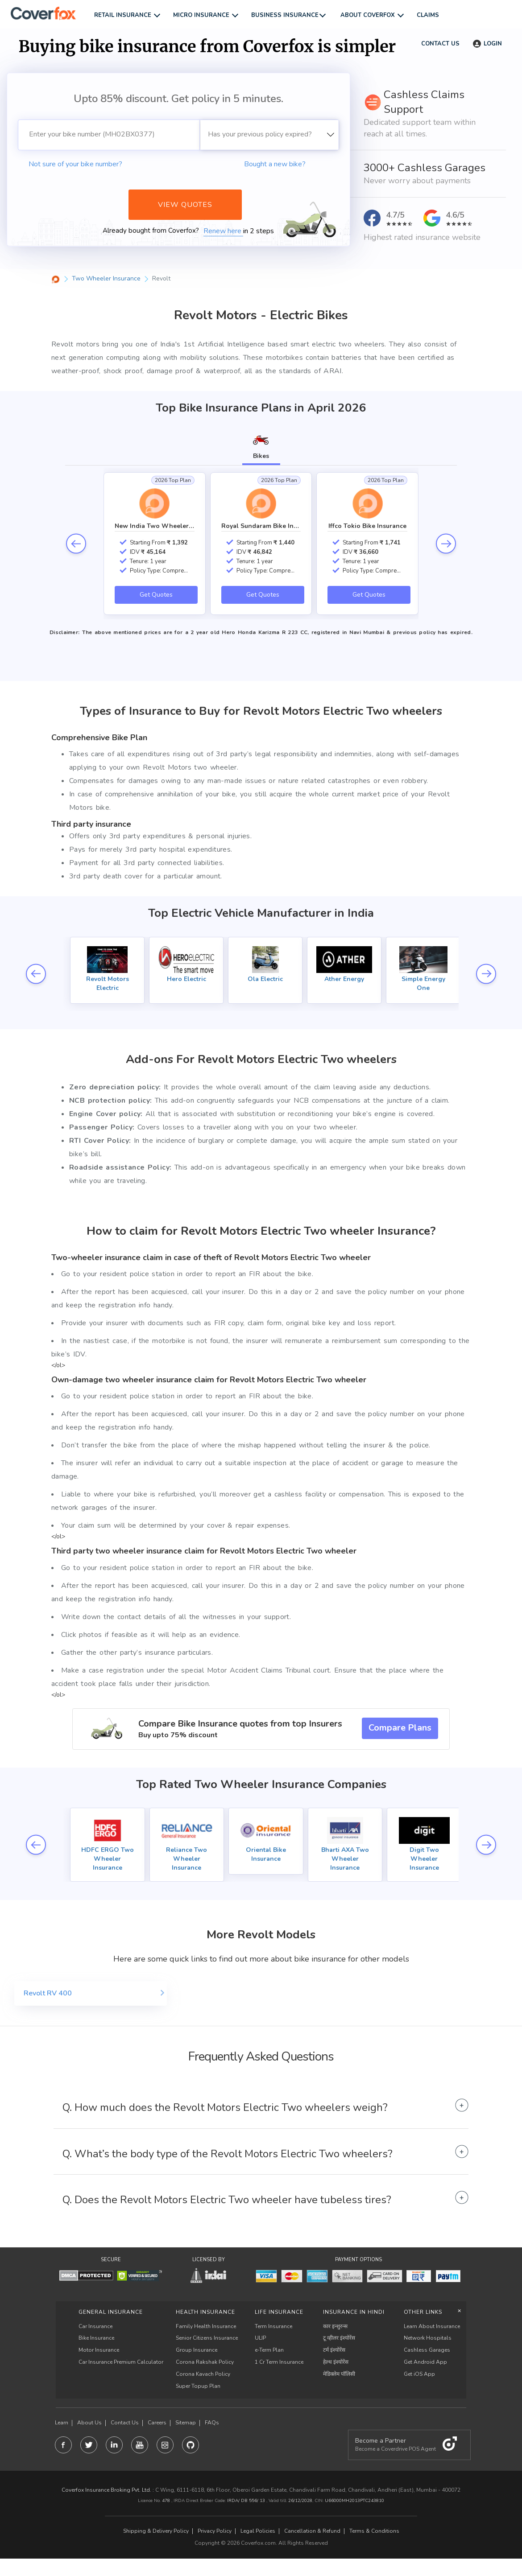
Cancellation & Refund (312, 2531)
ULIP (260, 2337)
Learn (61, 2423)
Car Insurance (95, 2326)
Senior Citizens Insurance (207, 2337)
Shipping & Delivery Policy (156, 2531)
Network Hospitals (428, 2337)
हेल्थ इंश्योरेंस (335, 2362)
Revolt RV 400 (48, 1993)
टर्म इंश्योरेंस (334, 2349)
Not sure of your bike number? (75, 164)
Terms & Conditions (374, 2531)
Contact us (440, 44)
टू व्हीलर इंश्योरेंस (339, 2337)
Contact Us (125, 2423)
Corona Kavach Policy (203, 2374)
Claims (428, 15)
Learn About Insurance (432, 2326)
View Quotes (185, 205)
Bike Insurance (96, 2337)
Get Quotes (156, 594)
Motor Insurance (99, 2349)
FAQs (212, 2423)
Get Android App (425, 2362)
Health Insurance (205, 2312)
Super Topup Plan (198, 2386)
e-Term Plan (269, 2349)
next (446, 544)
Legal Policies (257, 2531)
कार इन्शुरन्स (335, 2326)
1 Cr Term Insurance (279, 2362)
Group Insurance (196, 2349)
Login (486, 44)
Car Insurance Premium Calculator (121, 2362)
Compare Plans (400, 1728)
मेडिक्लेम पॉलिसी (339, 2374)
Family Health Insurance (206, 2326)
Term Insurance (273, 2326)
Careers (157, 2423)
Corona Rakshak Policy (205, 2362)
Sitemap (185, 2423)
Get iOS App (419, 2374)
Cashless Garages (427, 2349)
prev (76, 544)
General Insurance (111, 2312)
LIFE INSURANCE (279, 2312)
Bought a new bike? (275, 164)
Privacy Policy (215, 2531)
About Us (89, 2423)
